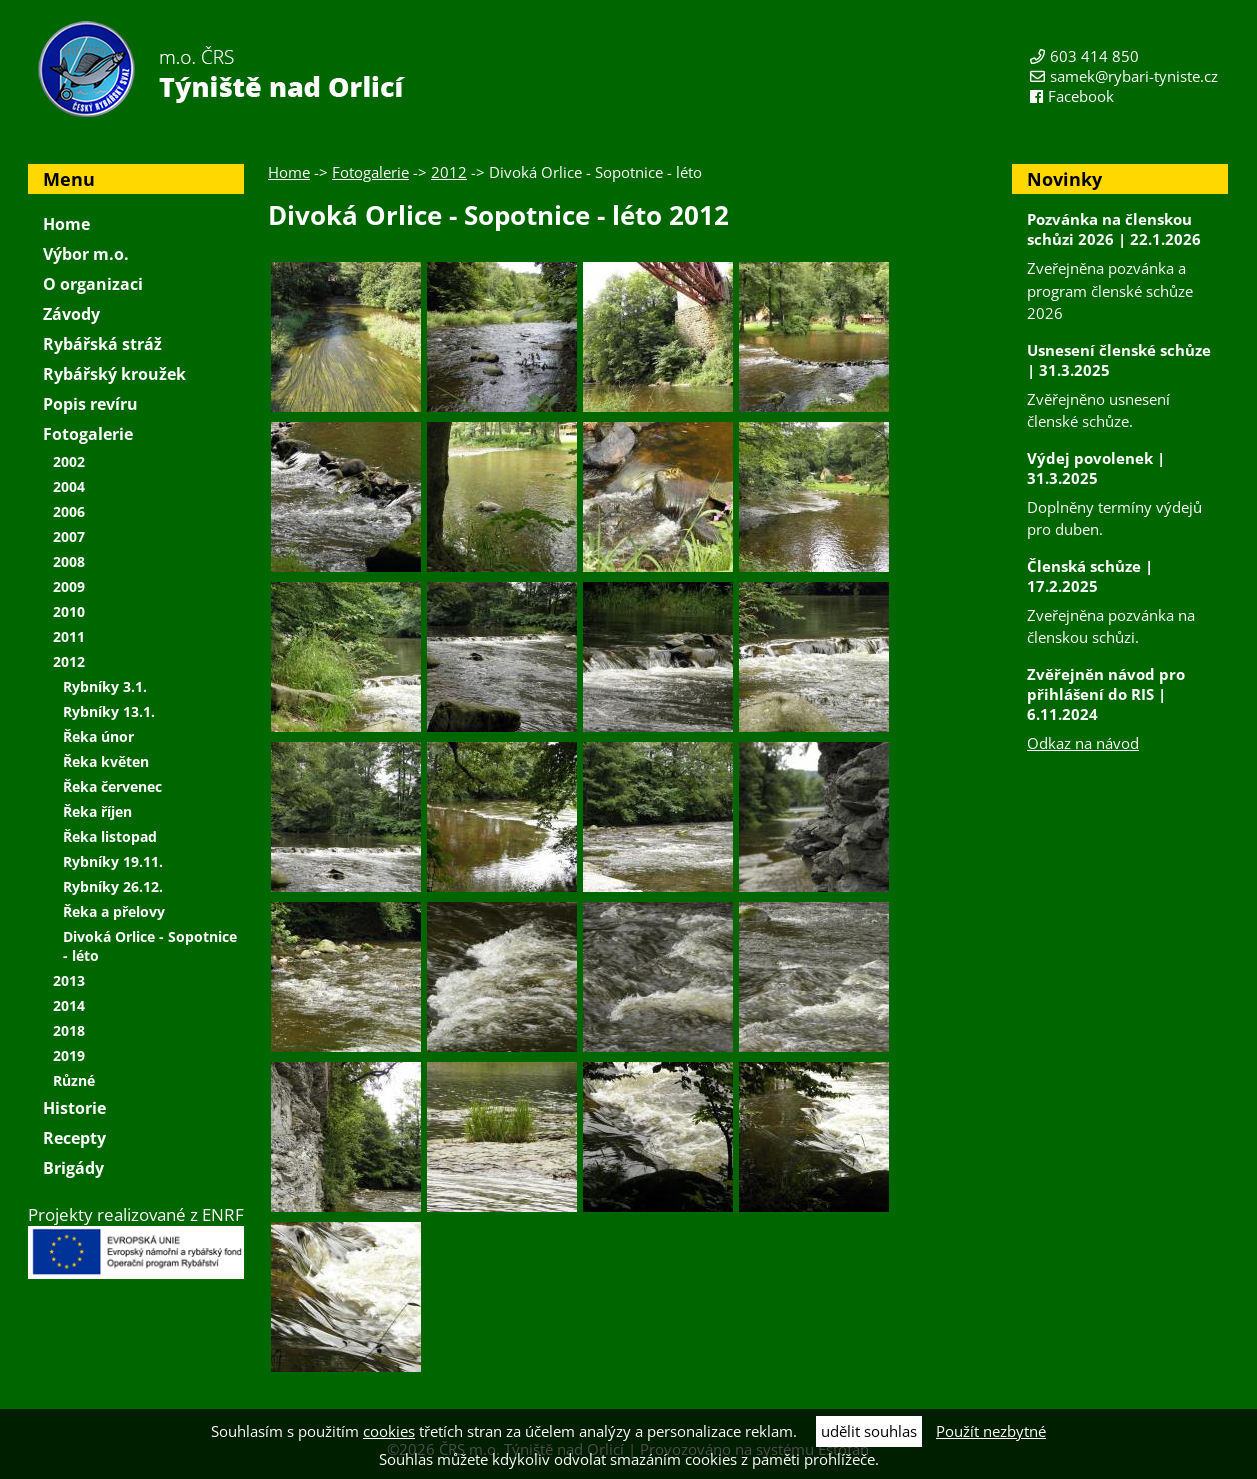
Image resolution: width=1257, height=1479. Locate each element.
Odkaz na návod (1083, 743)
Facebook (1081, 96)
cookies (389, 1431)
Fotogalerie (370, 172)
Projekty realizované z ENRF (136, 1241)
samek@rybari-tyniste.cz (1134, 76)
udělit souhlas (869, 1431)
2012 (449, 172)
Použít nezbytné (991, 1431)
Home (289, 172)
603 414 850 (1094, 56)
